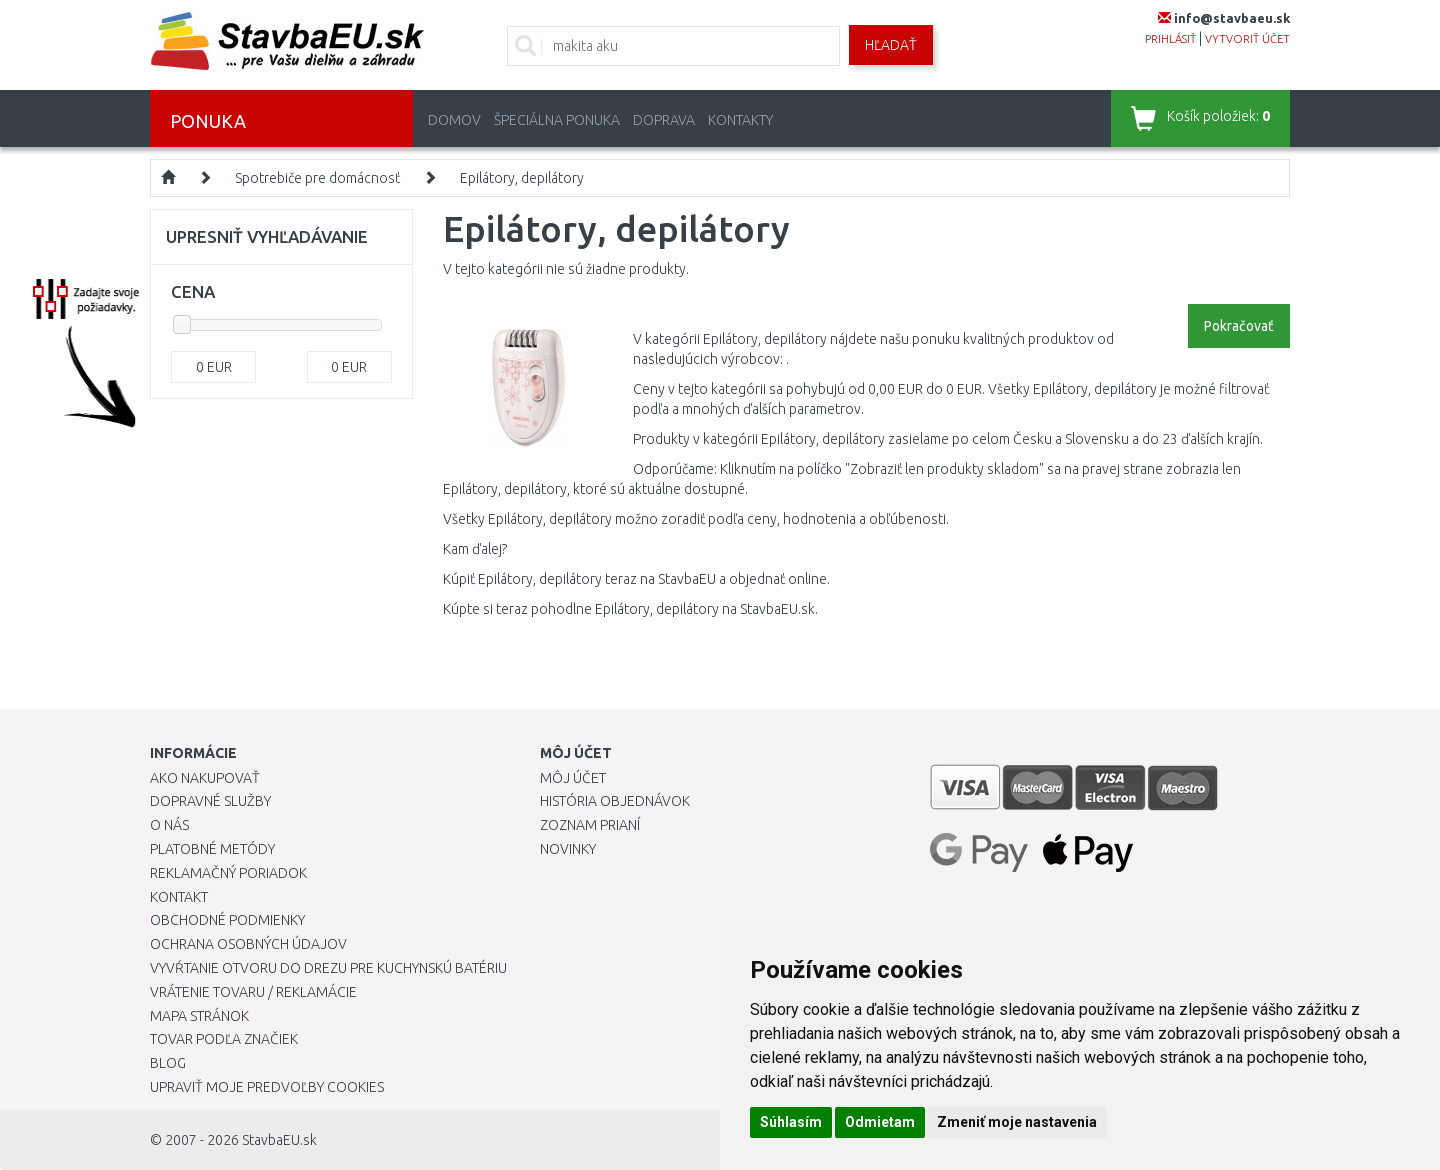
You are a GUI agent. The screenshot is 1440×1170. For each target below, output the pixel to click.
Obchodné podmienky (227, 920)
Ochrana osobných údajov (248, 944)
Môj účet (573, 778)
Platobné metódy (212, 849)
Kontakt (179, 897)
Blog (168, 1063)
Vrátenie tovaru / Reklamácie (253, 992)
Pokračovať (1239, 326)
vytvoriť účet (1247, 39)
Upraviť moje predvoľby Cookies (267, 1087)
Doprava (664, 120)
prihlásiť (1170, 39)
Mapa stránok (199, 1016)
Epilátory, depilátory (522, 178)
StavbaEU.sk (279, 1140)
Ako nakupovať (205, 778)
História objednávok (615, 801)
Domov (454, 120)
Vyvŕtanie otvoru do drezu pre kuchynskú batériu (328, 968)
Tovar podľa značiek (224, 1039)
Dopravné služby (210, 801)
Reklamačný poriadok (228, 873)
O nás (169, 825)
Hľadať (891, 45)
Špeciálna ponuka (557, 120)
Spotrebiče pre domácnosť (317, 178)
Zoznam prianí (590, 825)
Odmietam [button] (880, 1122)
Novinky (568, 849)
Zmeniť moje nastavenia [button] (1017, 1122)
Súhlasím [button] (791, 1122)
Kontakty (740, 120)
